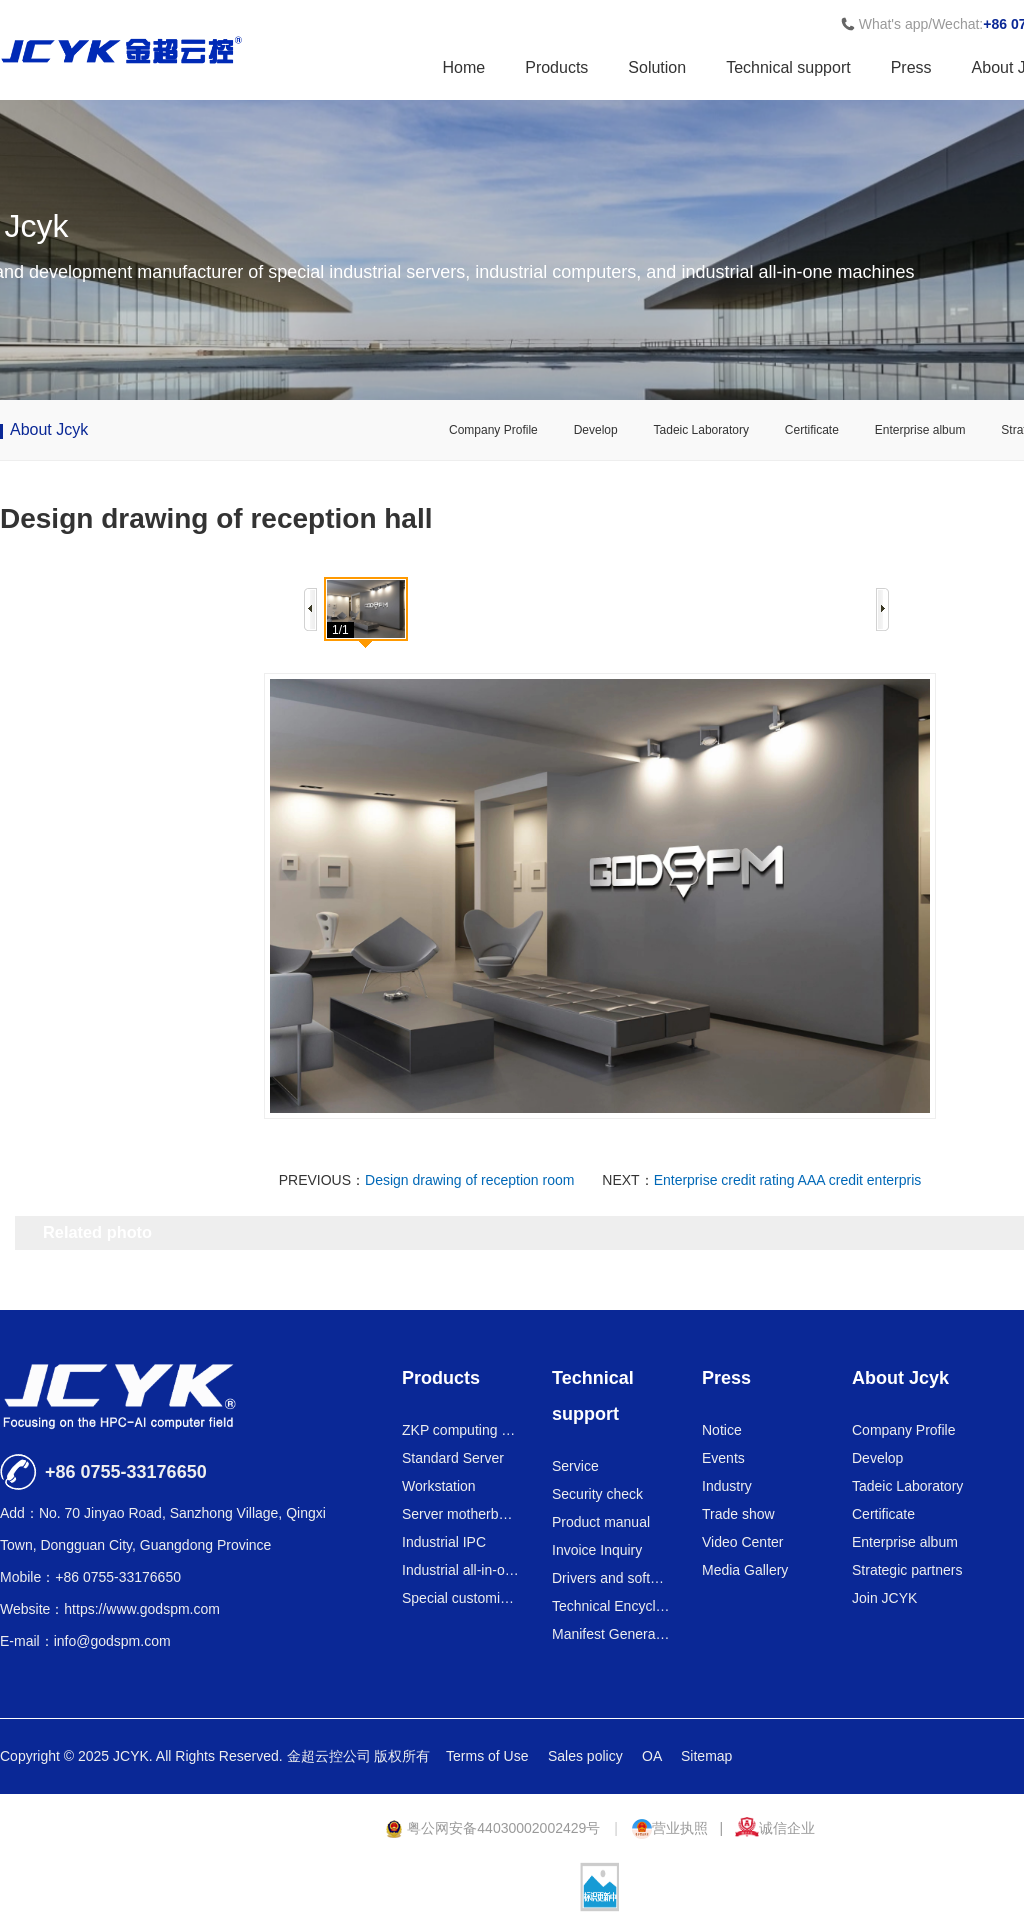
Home (464, 67)
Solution (657, 67)
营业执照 (672, 1828)
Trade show (738, 1514)
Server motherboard (461, 1514)
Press (911, 67)
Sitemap (706, 1756)
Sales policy (587, 1756)
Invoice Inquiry (597, 1550)
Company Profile (493, 430)
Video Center (742, 1542)
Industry (727, 1486)
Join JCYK (884, 1598)
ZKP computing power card (461, 1430)
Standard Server (453, 1458)
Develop (596, 430)
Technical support (788, 67)
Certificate (812, 430)
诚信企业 (775, 1828)
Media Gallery (745, 1570)
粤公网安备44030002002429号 (494, 1828)
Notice (722, 1430)
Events (723, 1458)
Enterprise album (920, 430)
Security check (597, 1494)
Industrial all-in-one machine (461, 1570)
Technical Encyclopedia (611, 1606)
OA (653, 1756)
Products (556, 67)
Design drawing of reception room (469, 1180)
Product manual (601, 1522)
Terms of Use (489, 1756)
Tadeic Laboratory (701, 430)
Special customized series (461, 1598)
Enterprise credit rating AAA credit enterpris (788, 1180)
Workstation (439, 1486)
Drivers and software (611, 1578)
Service (575, 1466)
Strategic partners (907, 1570)
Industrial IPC (444, 1542)
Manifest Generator (611, 1634)
